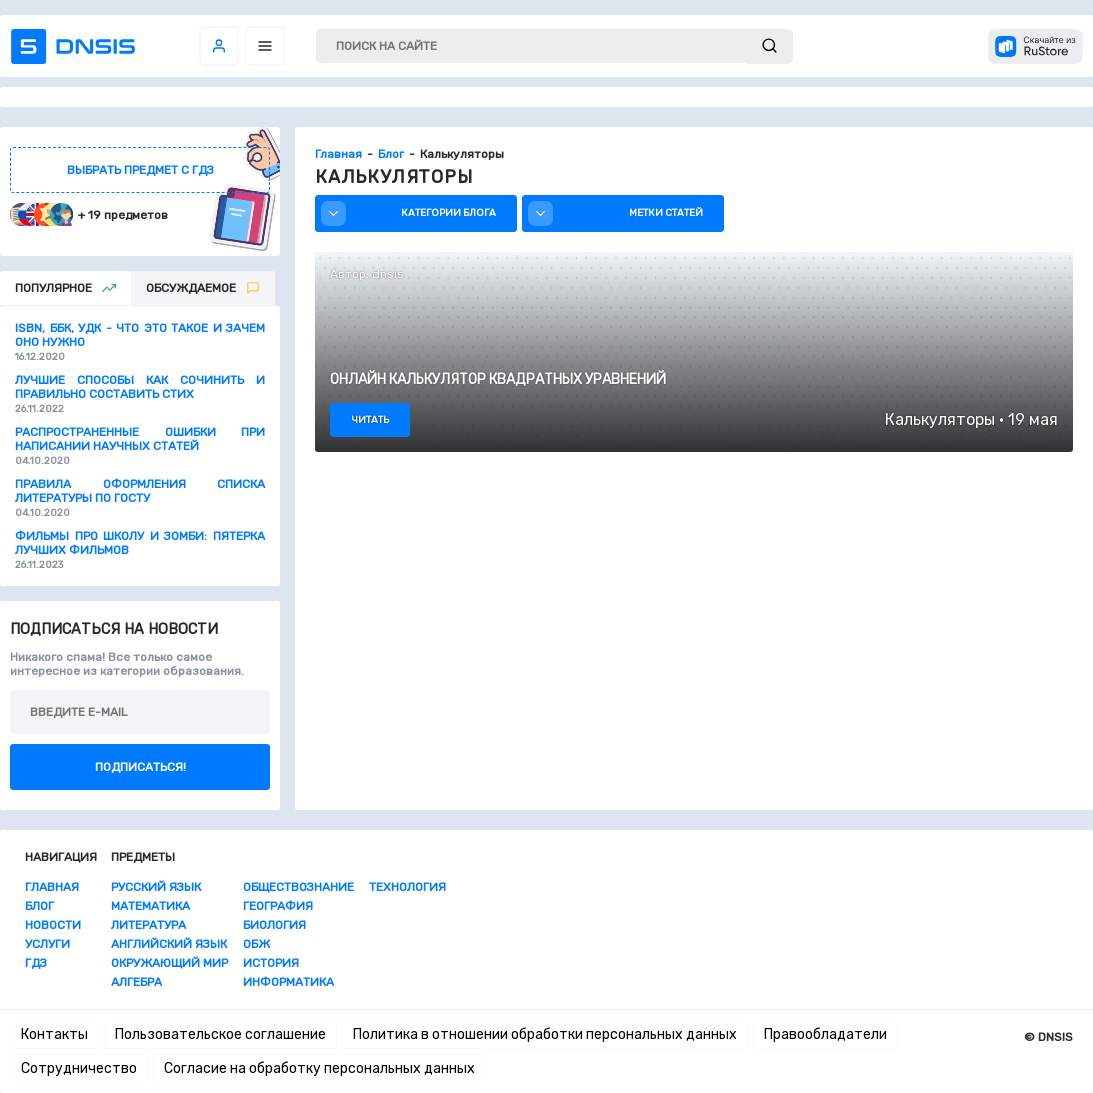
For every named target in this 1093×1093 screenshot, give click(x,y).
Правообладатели (825, 1034)
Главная (52, 887)
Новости (53, 925)
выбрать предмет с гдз (140, 170)
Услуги (47, 944)
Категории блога (411, 213)
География (278, 906)
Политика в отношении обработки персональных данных (545, 1034)
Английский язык (169, 944)
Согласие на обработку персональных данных (319, 1068)
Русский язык (156, 887)
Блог (39, 906)
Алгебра (136, 982)
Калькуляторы (940, 419)
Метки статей (618, 213)
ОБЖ (256, 944)
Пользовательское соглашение (220, 1034)
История (271, 963)
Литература (148, 925)
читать (370, 420)
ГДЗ (36, 963)
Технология (407, 887)
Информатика (288, 982)
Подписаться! (140, 767)
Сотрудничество (79, 1068)
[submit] (769, 46)
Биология (274, 925)
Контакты (54, 1034)
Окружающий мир (169, 963)
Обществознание (298, 887)
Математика (150, 906)
